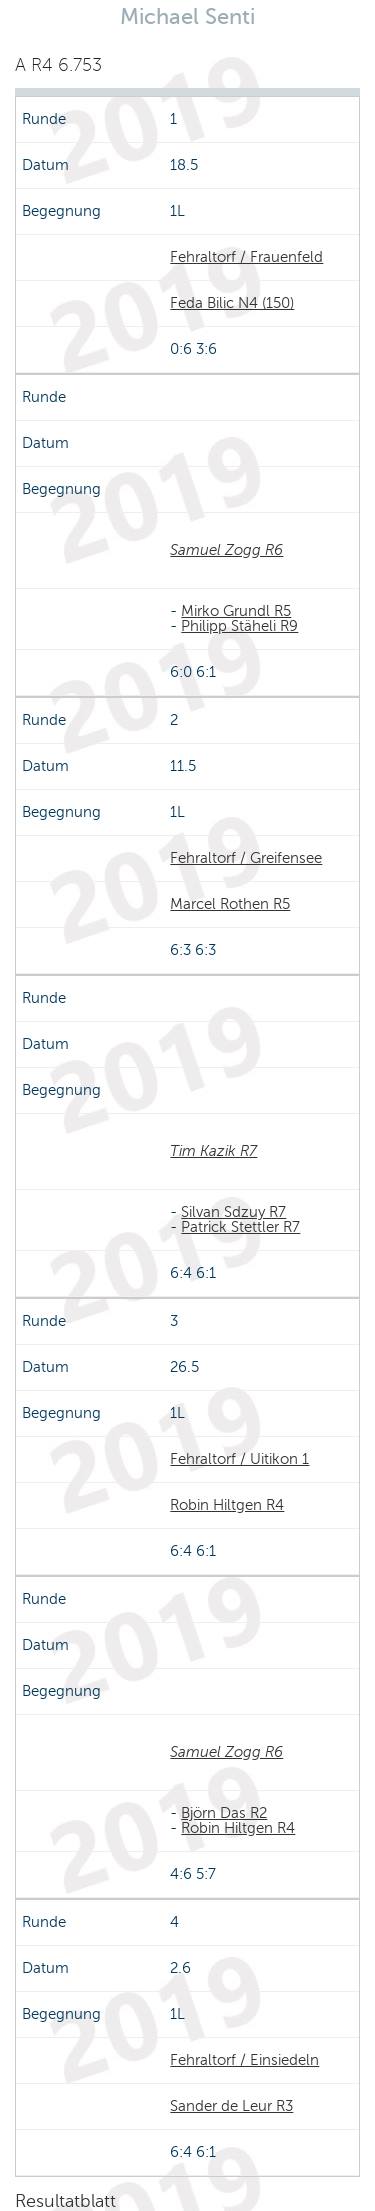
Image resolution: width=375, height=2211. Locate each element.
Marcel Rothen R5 (230, 904)
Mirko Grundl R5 (236, 611)
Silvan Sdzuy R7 (233, 1212)
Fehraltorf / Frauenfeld (246, 257)
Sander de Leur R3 (231, 2106)
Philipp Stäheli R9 (239, 626)
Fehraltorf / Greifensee (246, 858)
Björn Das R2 (224, 1813)
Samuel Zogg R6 (226, 550)
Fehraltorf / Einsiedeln (244, 2060)
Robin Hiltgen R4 (227, 1505)
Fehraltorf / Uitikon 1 (239, 1459)
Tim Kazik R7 (213, 1151)
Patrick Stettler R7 (240, 1227)
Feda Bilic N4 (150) (232, 303)
